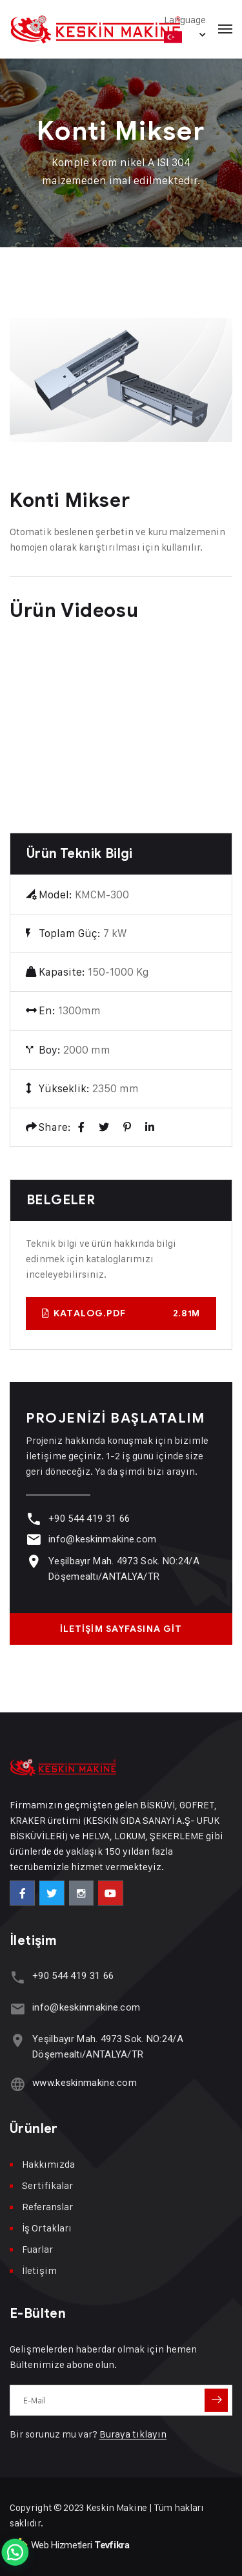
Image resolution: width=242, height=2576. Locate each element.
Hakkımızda (48, 2164)
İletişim (39, 2270)
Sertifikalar (47, 2185)
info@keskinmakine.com (102, 1539)
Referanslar (47, 2207)
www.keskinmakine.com (84, 2082)
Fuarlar (37, 2249)
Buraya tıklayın (132, 2434)
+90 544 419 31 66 (89, 1518)
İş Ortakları (47, 2228)
